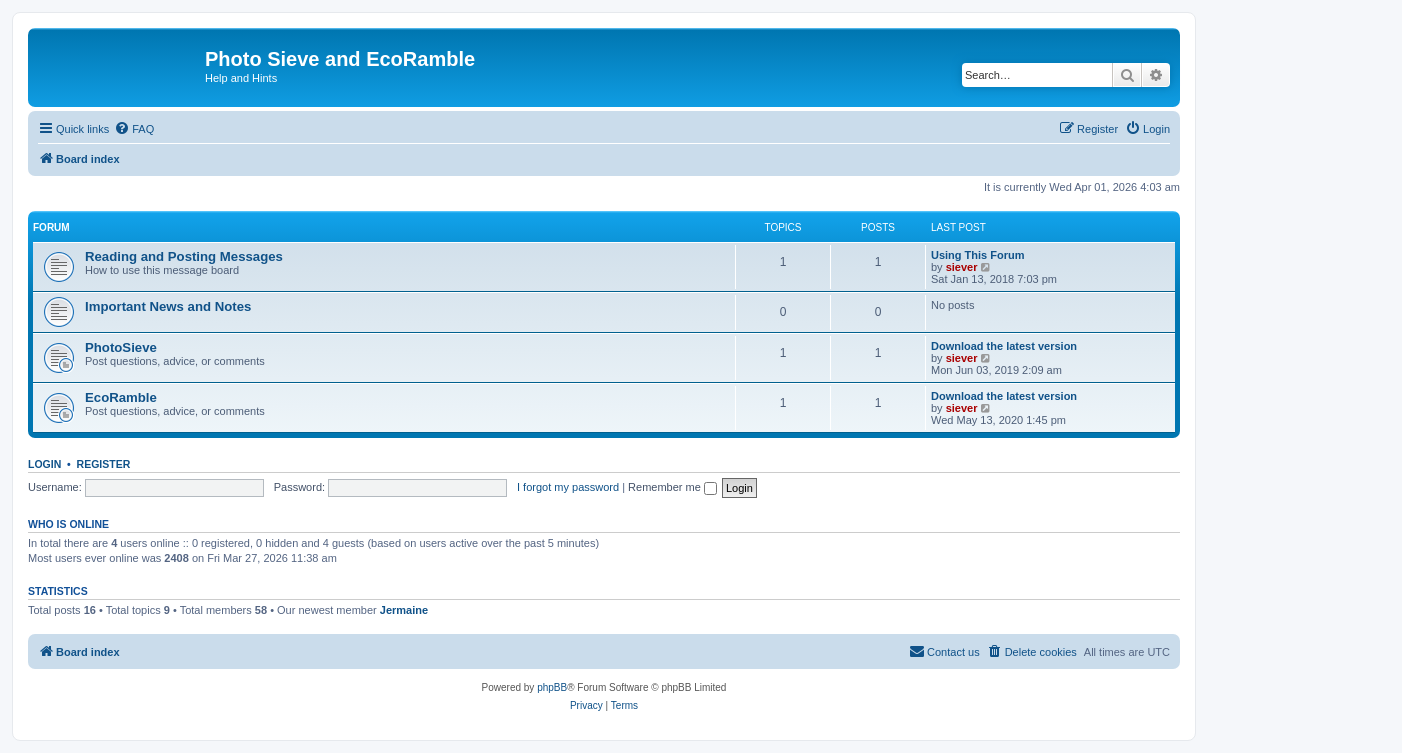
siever (962, 267)
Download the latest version (1004, 346)
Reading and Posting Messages (184, 256)
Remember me (672, 487)
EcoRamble (121, 397)
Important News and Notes (168, 306)
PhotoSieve (121, 347)
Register (104, 464)
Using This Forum (978, 255)
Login (44, 464)
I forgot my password (568, 487)
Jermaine (404, 610)
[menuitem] (134, 129)
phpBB (552, 687)
